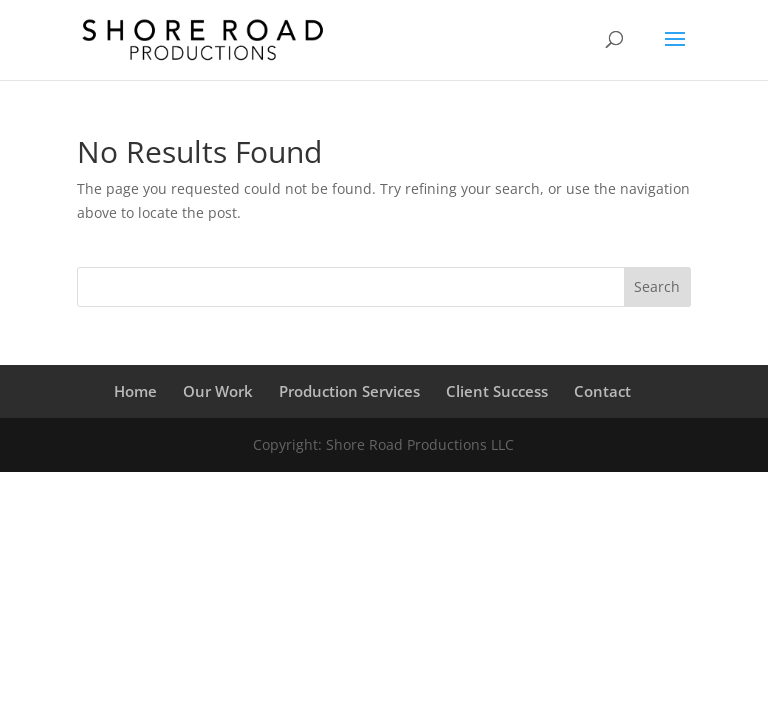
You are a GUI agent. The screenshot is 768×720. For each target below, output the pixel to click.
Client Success (497, 391)
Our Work (218, 391)
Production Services (349, 391)
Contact (602, 391)
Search (657, 286)
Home (135, 391)
